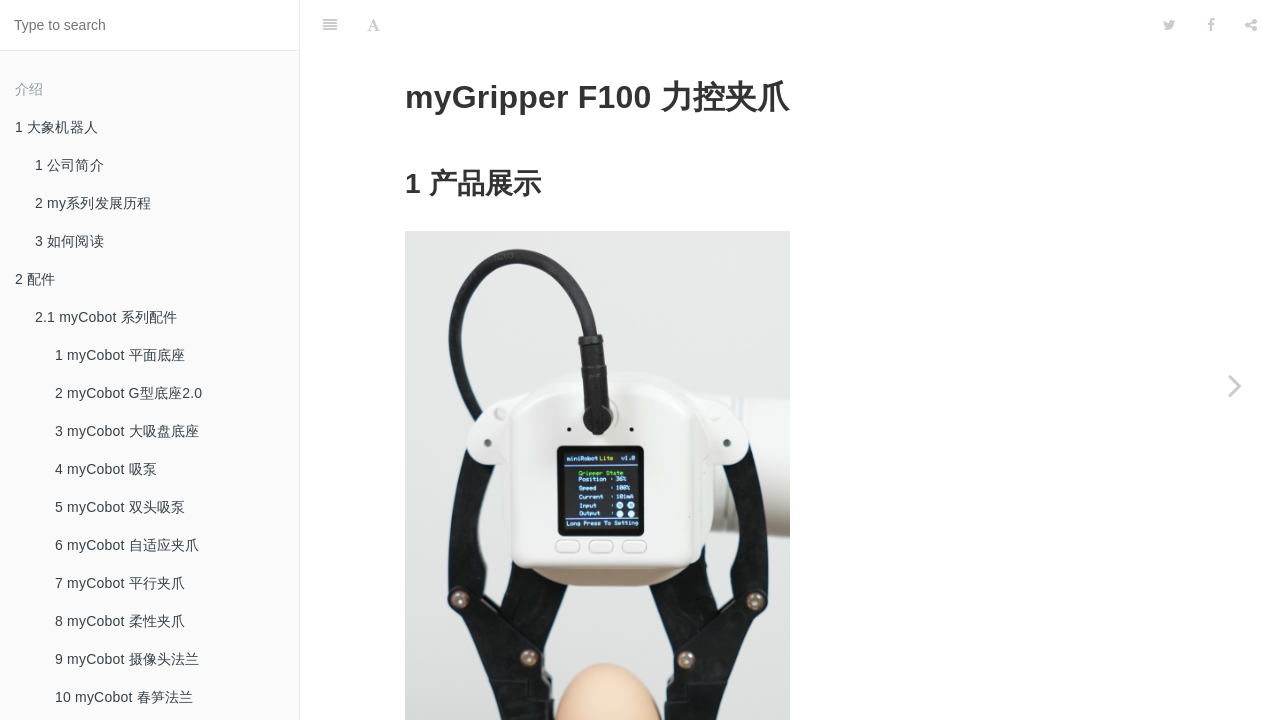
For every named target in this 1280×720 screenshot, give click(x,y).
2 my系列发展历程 (93, 203)
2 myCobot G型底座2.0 (128, 393)
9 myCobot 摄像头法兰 (127, 659)
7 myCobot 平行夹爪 (120, 583)
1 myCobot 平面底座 (120, 355)
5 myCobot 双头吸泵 (120, 507)
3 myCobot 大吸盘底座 (127, 431)
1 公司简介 (69, 165)
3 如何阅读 (69, 241)
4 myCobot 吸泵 (106, 469)
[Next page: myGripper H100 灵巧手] (1235, 385)
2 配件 (35, 279)
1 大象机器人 (56, 127)
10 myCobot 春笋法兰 (124, 697)
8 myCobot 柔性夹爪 (120, 621)
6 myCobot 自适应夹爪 (127, 545)
